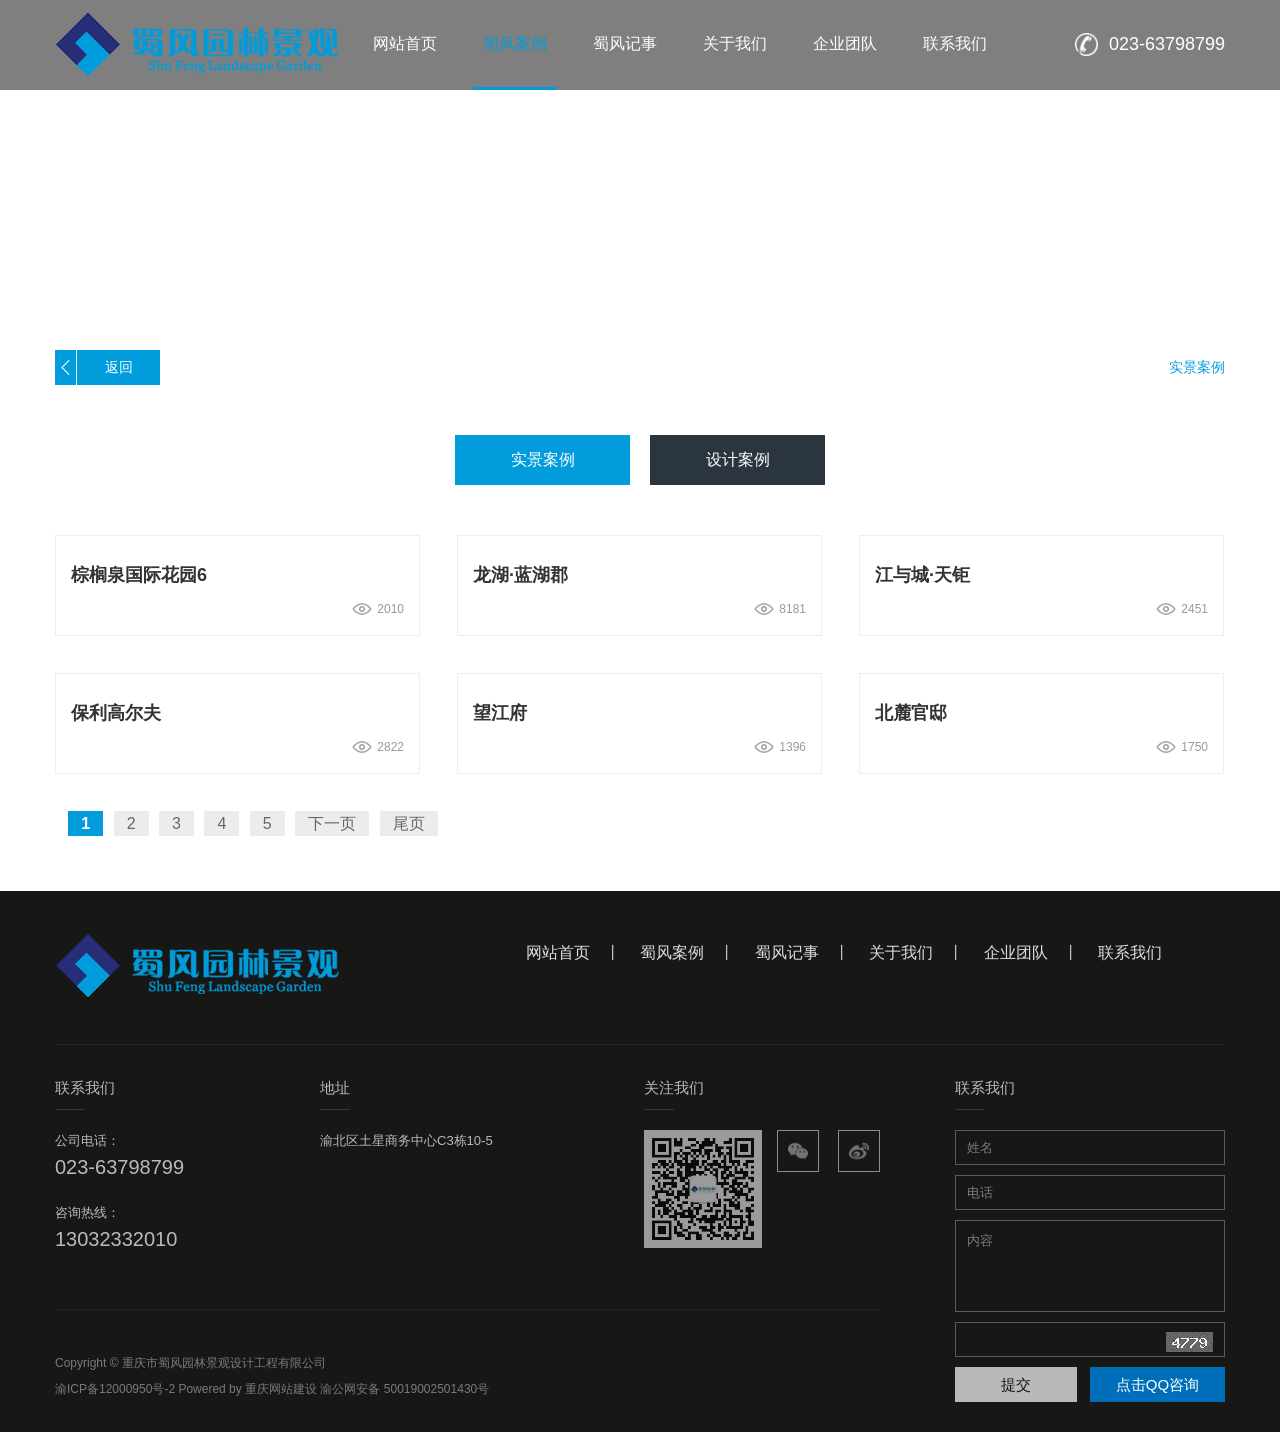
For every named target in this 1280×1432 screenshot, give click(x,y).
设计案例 (738, 459)
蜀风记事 (625, 43)
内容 (1090, 1264)
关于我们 (735, 43)
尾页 (409, 823)
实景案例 (1197, 367)
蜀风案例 (515, 43)
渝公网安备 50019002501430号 (404, 1389)
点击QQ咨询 (1157, 1384)
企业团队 (845, 43)
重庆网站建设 (281, 1389)
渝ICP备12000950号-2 (115, 1389)
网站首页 (405, 43)
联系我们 (955, 43)
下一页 (332, 823)
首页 (1067, 367)
